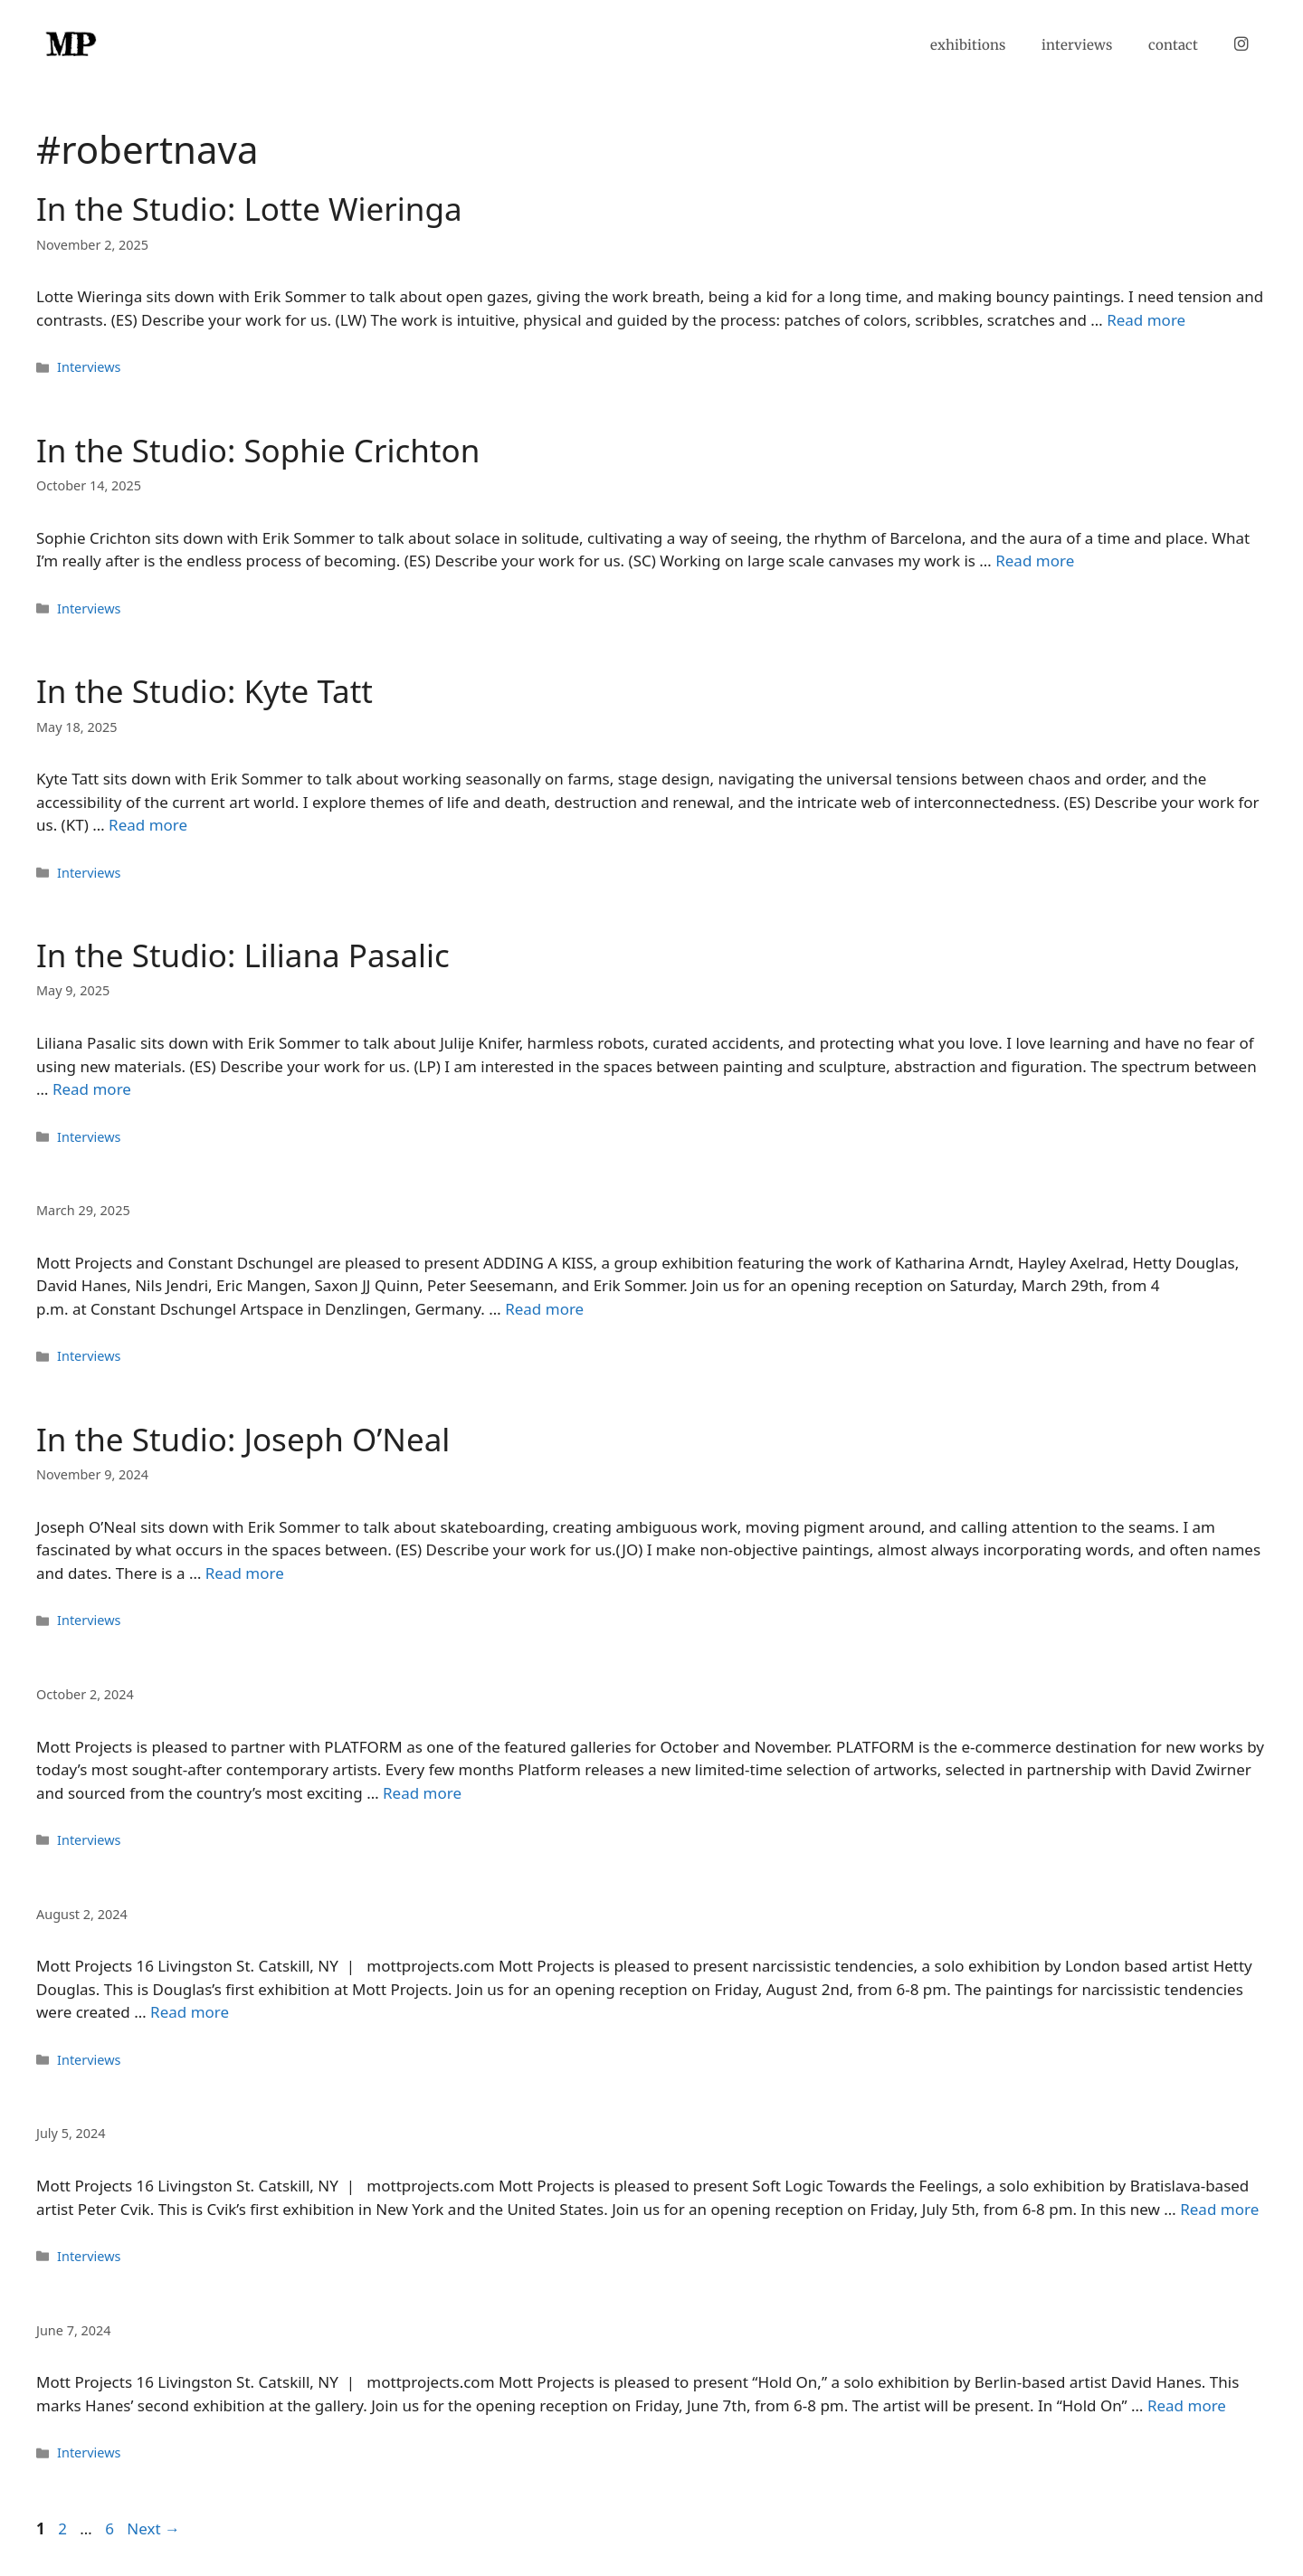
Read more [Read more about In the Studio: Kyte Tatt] (148, 824)
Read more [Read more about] (544, 1308)
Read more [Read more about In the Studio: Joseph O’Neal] (244, 1573)
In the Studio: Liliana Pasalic (243, 955)
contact (1173, 44)
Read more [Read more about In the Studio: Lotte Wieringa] (1146, 319)
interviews (1076, 44)
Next (153, 2528)
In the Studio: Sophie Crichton (258, 450)
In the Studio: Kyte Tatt (204, 691)
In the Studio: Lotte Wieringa (249, 208)
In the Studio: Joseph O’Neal (243, 1439)
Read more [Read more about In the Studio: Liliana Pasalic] (91, 1089)
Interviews (88, 366)
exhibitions (967, 44)
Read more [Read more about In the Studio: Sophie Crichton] (1034, 560)
